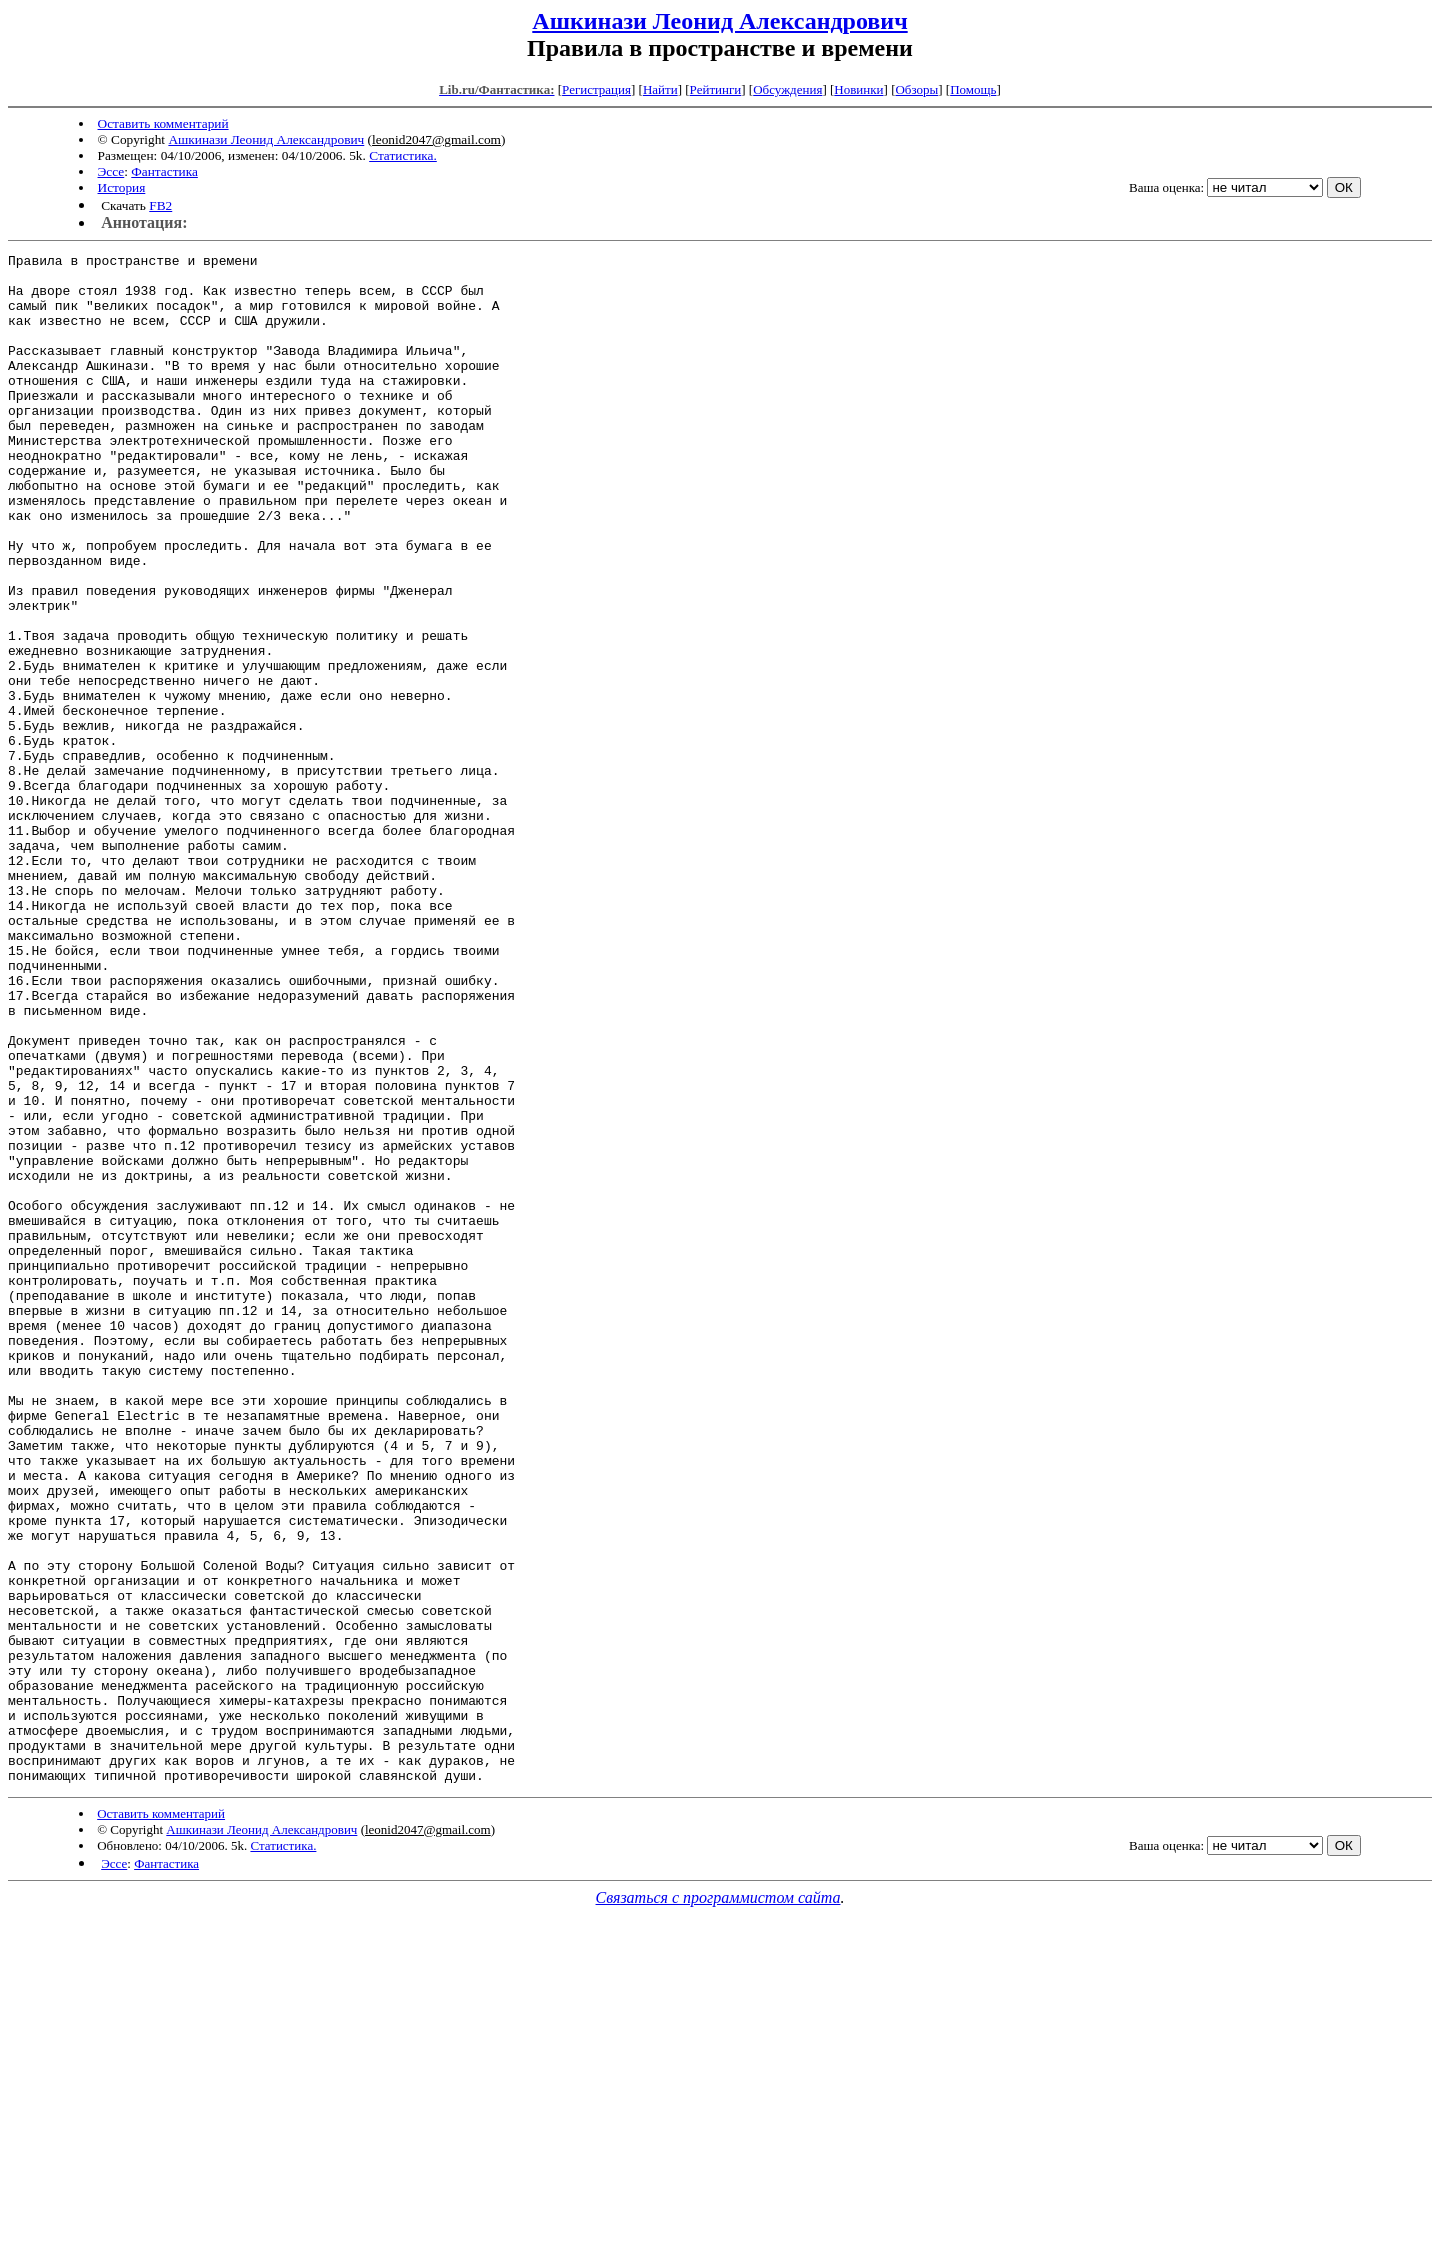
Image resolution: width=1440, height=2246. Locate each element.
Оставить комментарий (163, 123)
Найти (660, 89)
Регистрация (596, 89)
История (122, 187)
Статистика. (403, 155)
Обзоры (916, 89)
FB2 (160, 205)
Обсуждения (787, 89)
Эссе (111, 171)
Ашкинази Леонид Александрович (719, 21)
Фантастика (164, 171)
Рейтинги (716, 89)
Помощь (973, 89)
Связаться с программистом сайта (718, 2203)
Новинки (858, 89)
